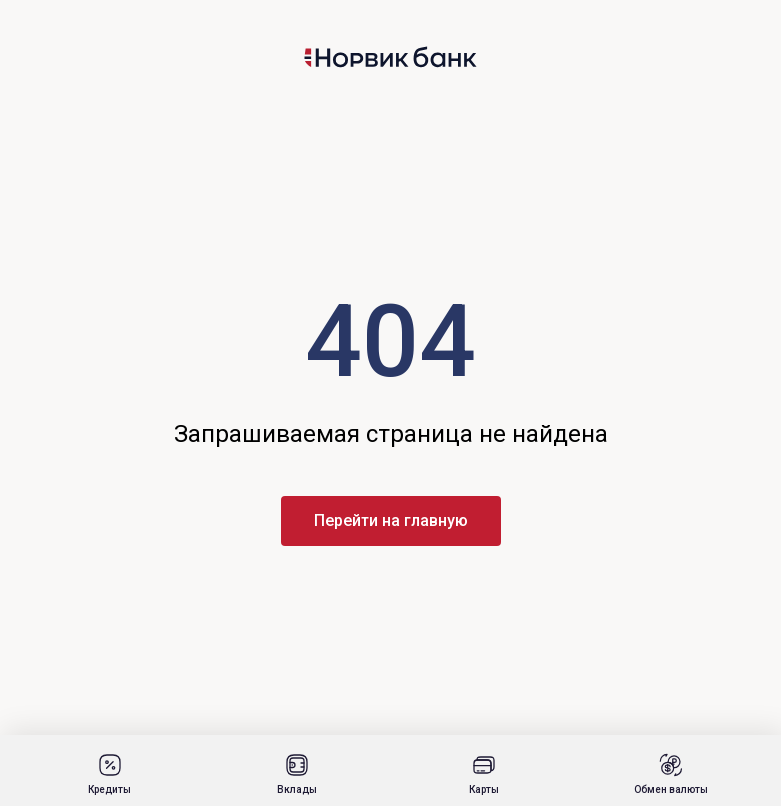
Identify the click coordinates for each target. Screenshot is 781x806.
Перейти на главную (391, 520)
